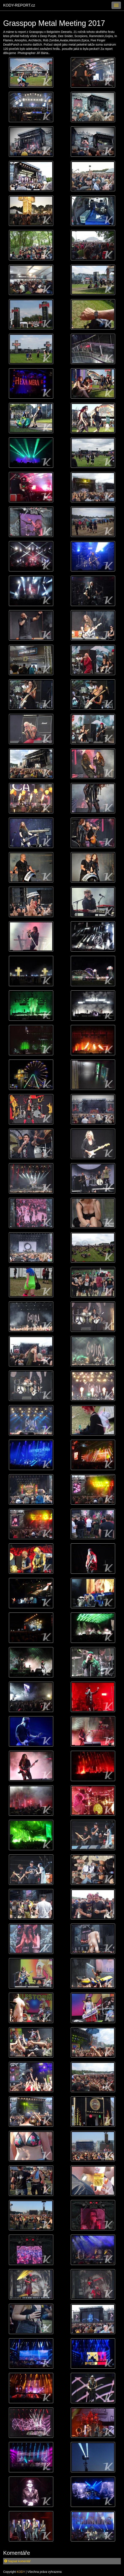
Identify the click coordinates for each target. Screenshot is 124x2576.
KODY (21, 2571)
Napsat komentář (17, 2561)
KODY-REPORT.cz (19, 5)
